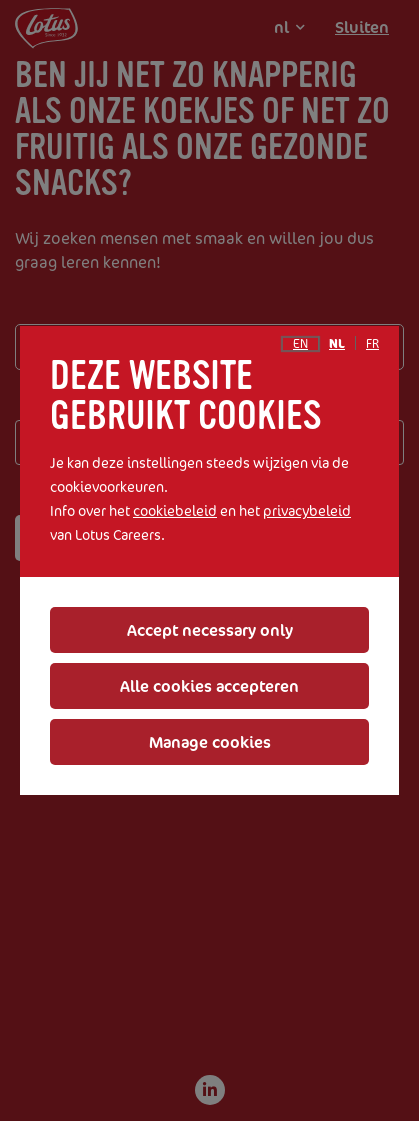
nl (337, 344)
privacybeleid (307, 510)
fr (372, 344)
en (300, 344)
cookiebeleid (175, 510)
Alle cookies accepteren (209, 686)
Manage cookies (210, 742)
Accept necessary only (210, 630)
